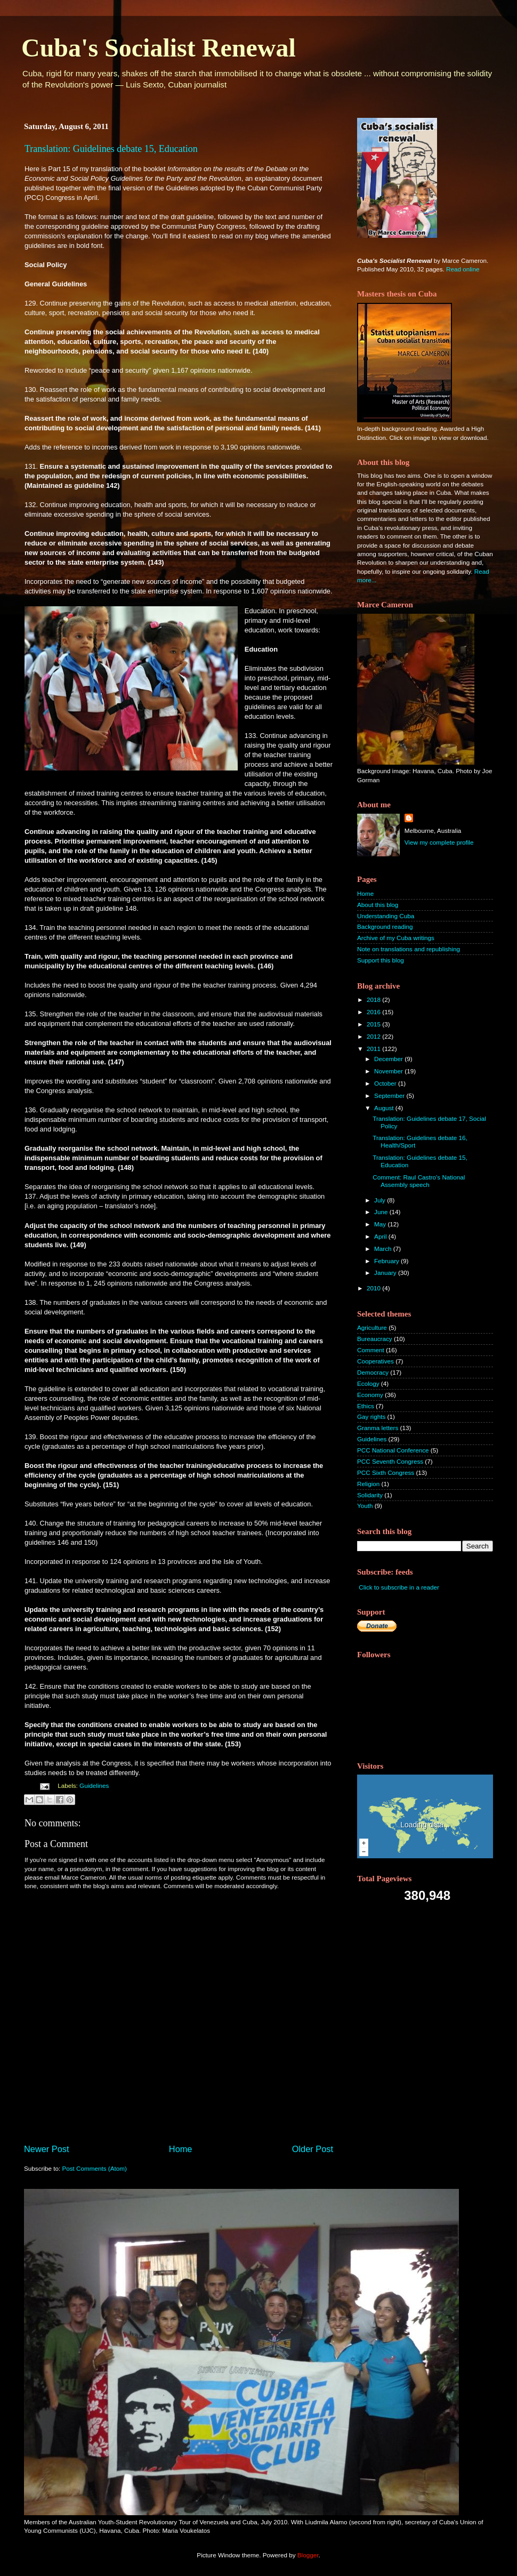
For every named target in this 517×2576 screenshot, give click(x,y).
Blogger (308, 2554)
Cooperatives (375, 1361)
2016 (374, 1011)
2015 (374, 1024)
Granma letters (377, 1427)
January (386, 1272)
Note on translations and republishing (408, 948)
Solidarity (370, 1494)
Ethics (365, 1405)
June (382, 1211)
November (389, 1071)
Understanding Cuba (385, 915)
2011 (374, 1048)
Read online (462, 269)
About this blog (377, 904)
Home (180, 2149)
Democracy (373, 1372)
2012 (374, 1036)
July (380, 1200)
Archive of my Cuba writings (395, 937)
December (389, 1058)
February (387, 1260)
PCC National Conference (393, 1450)
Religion (368, 1483)
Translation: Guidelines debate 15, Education (111, 148)
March (383, 1248)
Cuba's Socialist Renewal (158, 48)
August (384, 1107)
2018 (374, 999)
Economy (370, 1394)
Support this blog (380, 960)
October (386, 1083)
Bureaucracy (374, 1338)
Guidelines (94, 1785)
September (390, 1095)
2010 (374, 1288)
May (380, 1224)
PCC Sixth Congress (385, 1472)
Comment (370, 1349)
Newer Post (46, 2149)
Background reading (385, 926)
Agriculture (372, 1327)
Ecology (368, 1383)
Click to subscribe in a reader (399, 1587)
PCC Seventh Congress (390, 1461)
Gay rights (371, 1416)
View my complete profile (439, 842)
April (381, 1236)
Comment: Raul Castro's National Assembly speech (419, 1181)
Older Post (312, 2149)
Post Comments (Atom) (94, 2168)
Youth (365, 1505)
